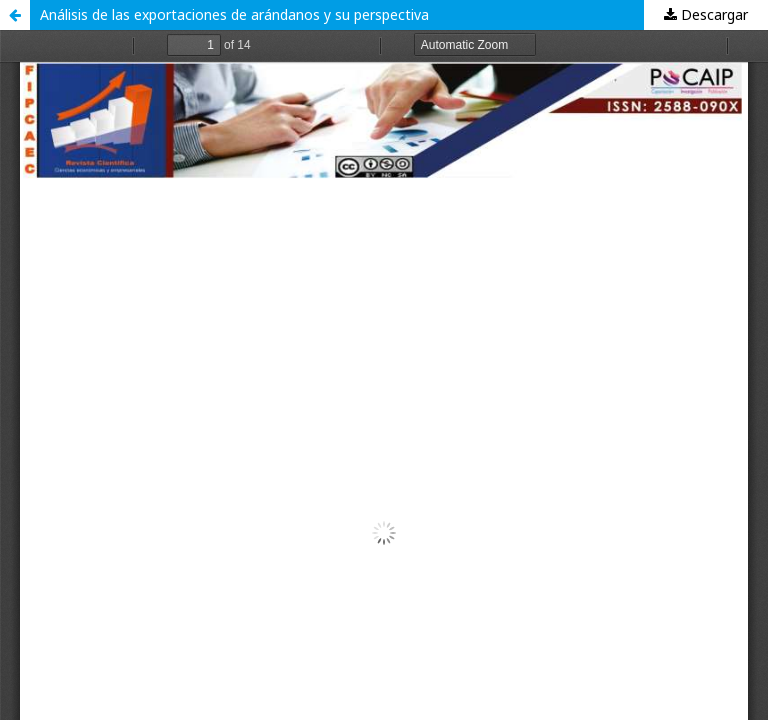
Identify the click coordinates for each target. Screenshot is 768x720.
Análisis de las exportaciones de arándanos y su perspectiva (234, 14)
